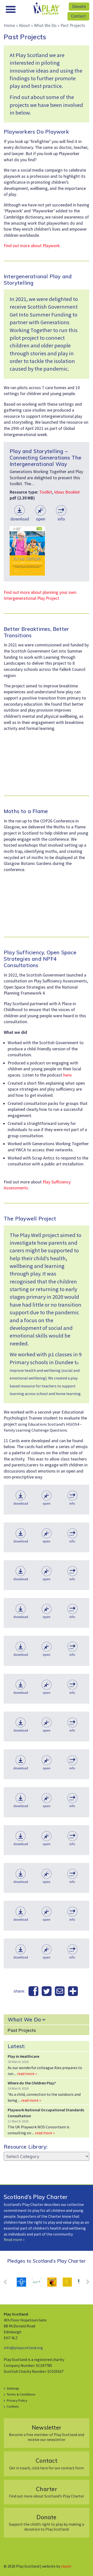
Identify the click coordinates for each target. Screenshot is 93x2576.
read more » (27, 2073)
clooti (66, 2566)
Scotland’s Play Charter (35, 2196)
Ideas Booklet (67, 492)
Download (19, 519)
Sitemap (13, 2388)
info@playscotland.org (23, 2347)
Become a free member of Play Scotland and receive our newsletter (46, 2433)
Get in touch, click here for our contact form (46, 2463)
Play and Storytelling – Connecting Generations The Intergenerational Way (45, 457)
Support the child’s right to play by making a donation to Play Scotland (46, 2523)
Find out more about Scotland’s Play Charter (46, 2491)
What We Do (45, 25)
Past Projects (22, 2030)
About (24, 25)
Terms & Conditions (21, 2394)
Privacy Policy (17, 2400)
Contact (78, 16)
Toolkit (45, 492)
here (67, 1075)
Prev (8, 2283)
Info (61, 519)
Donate (79, 6)
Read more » (14, 2239)
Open (40, 519)
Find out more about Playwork (32, 245)
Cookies (13, 2406)
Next (85, 2283)
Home (9, 25)
